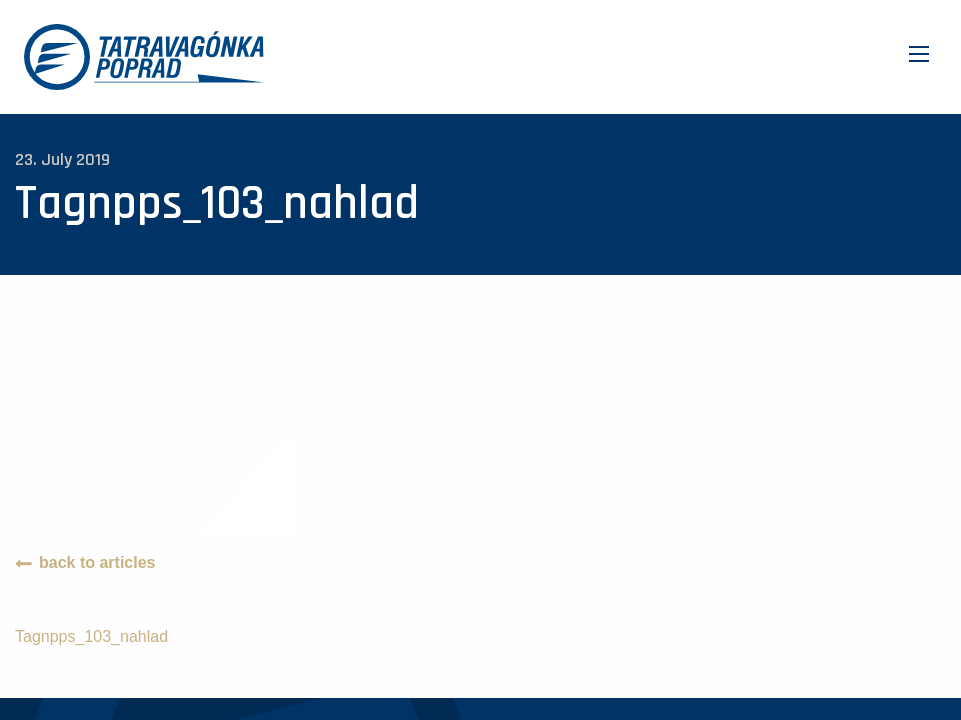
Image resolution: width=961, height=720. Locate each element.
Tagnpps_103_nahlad (91, 636)
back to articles (97, 562)
